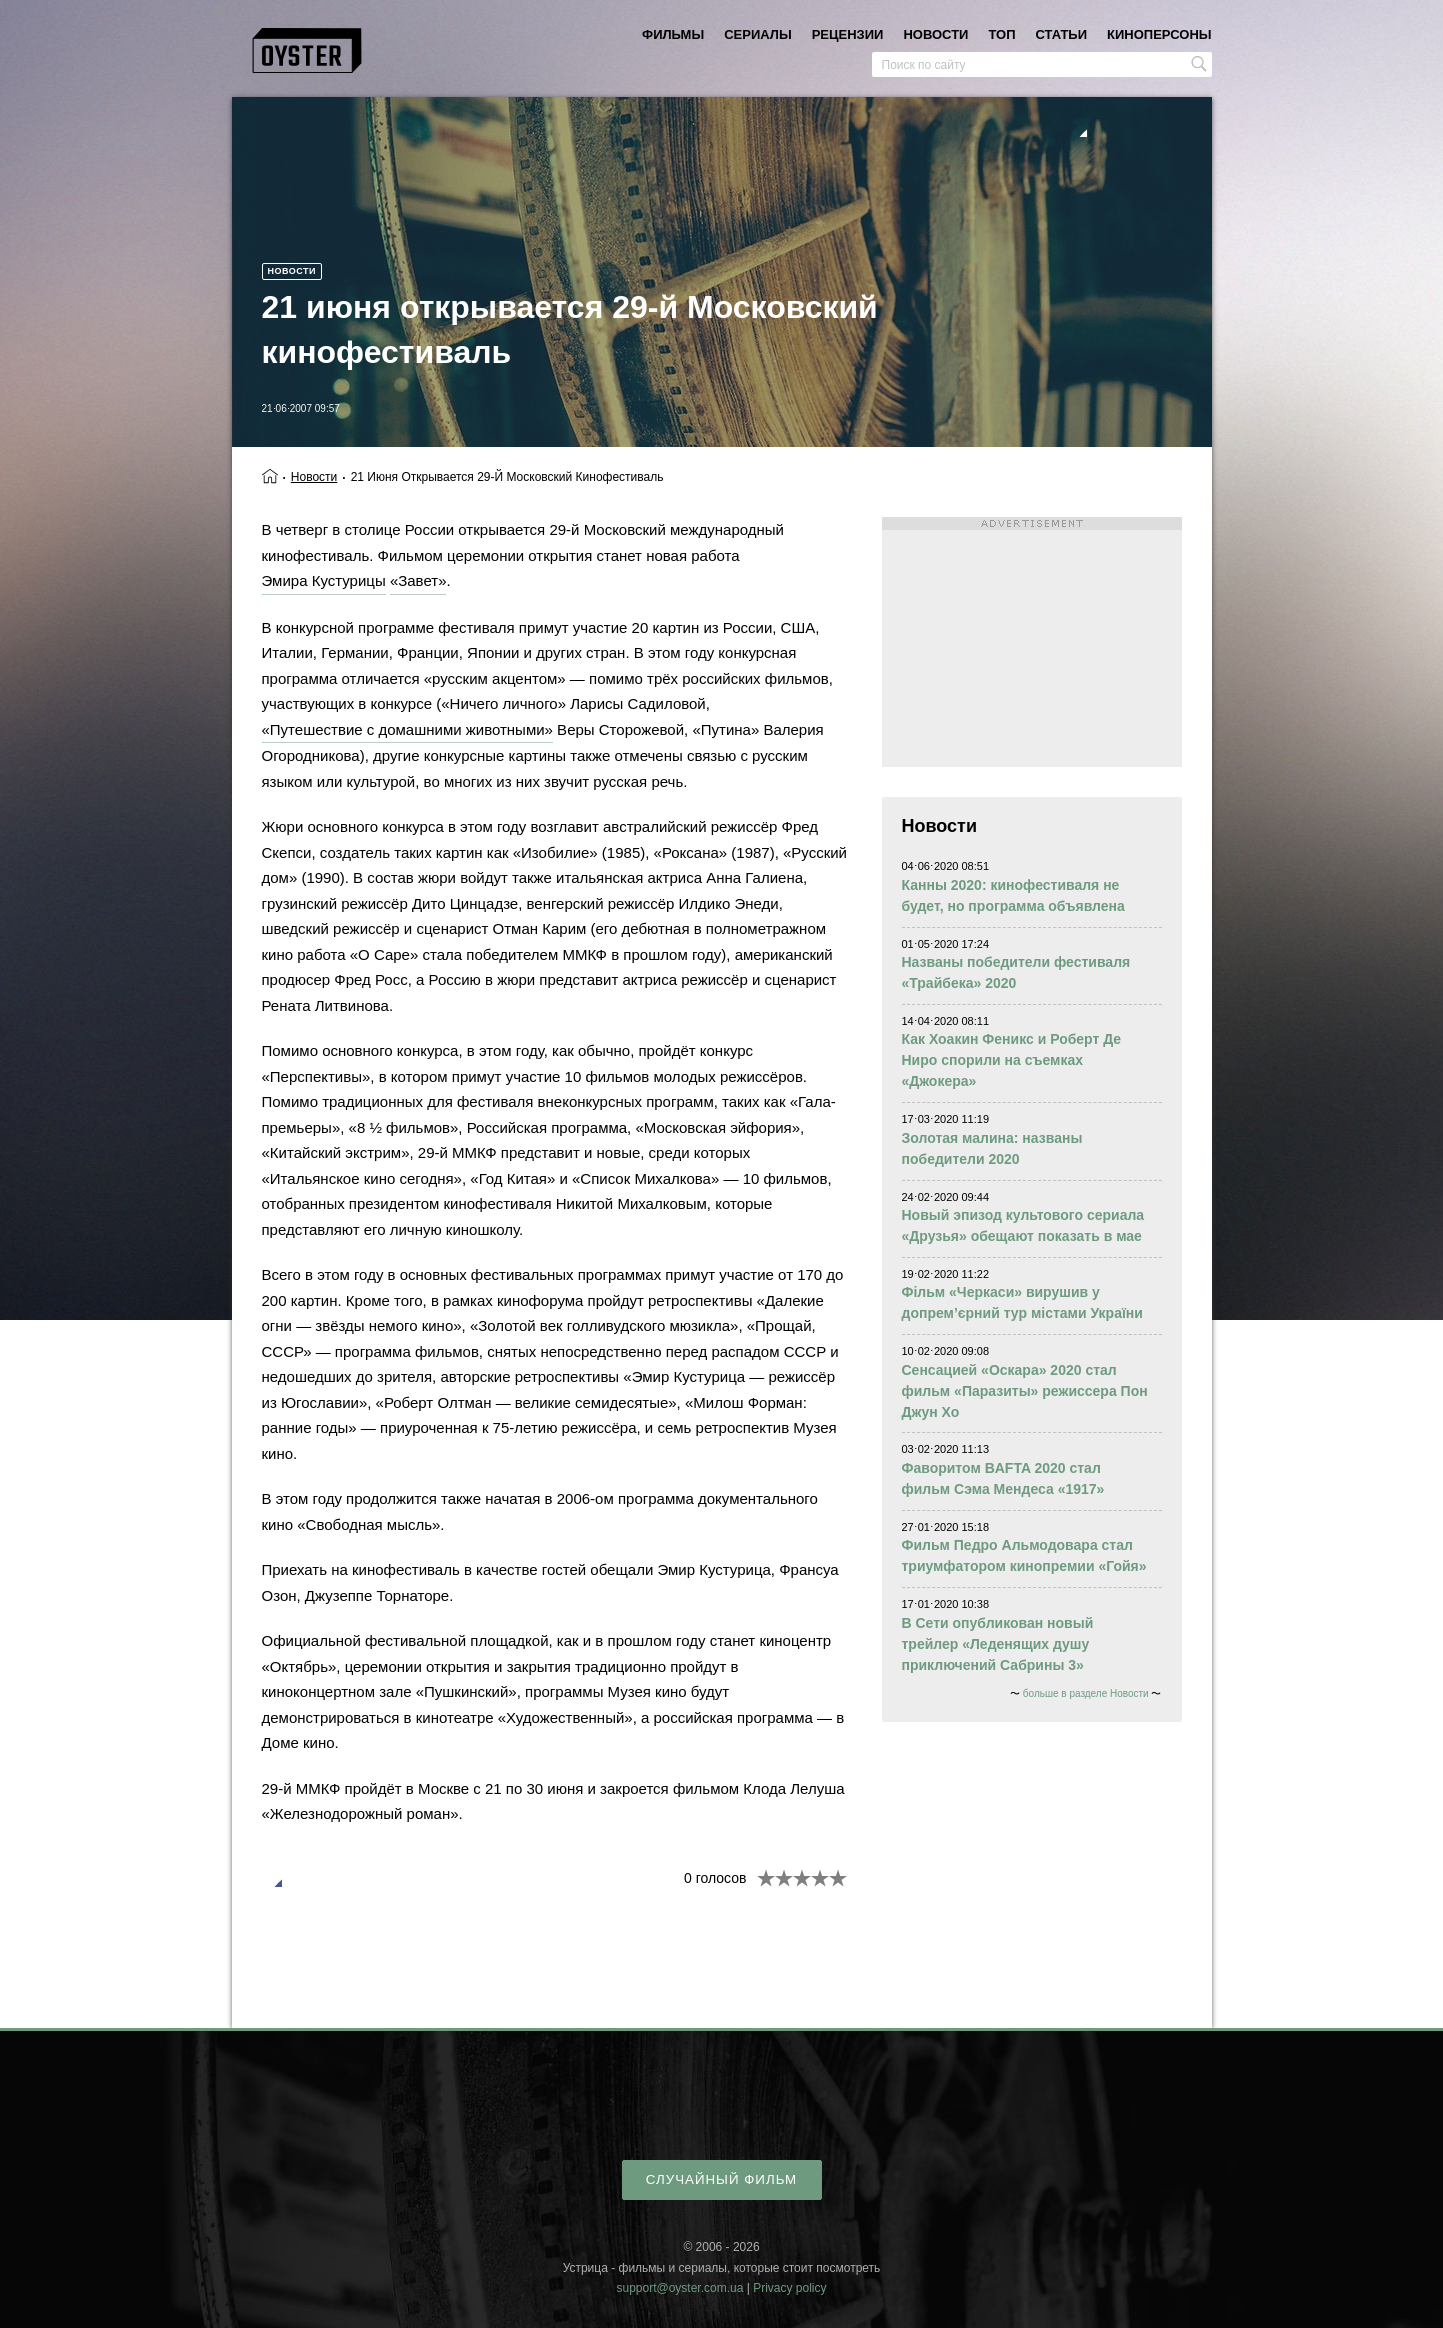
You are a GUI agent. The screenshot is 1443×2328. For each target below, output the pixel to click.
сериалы (757, 34)
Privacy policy (789, 2288)
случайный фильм (721, 2179)
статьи (1062, 34)
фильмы (673, 34)
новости (935, 34)
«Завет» (418, 580)
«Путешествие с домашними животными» (407, 729)
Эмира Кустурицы (324, 580)
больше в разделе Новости (1086, 1693)
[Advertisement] (1032, 642)
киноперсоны (1159, 34)
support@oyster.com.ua (679, 2288)
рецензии (848, 34)
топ (1001, 34)
